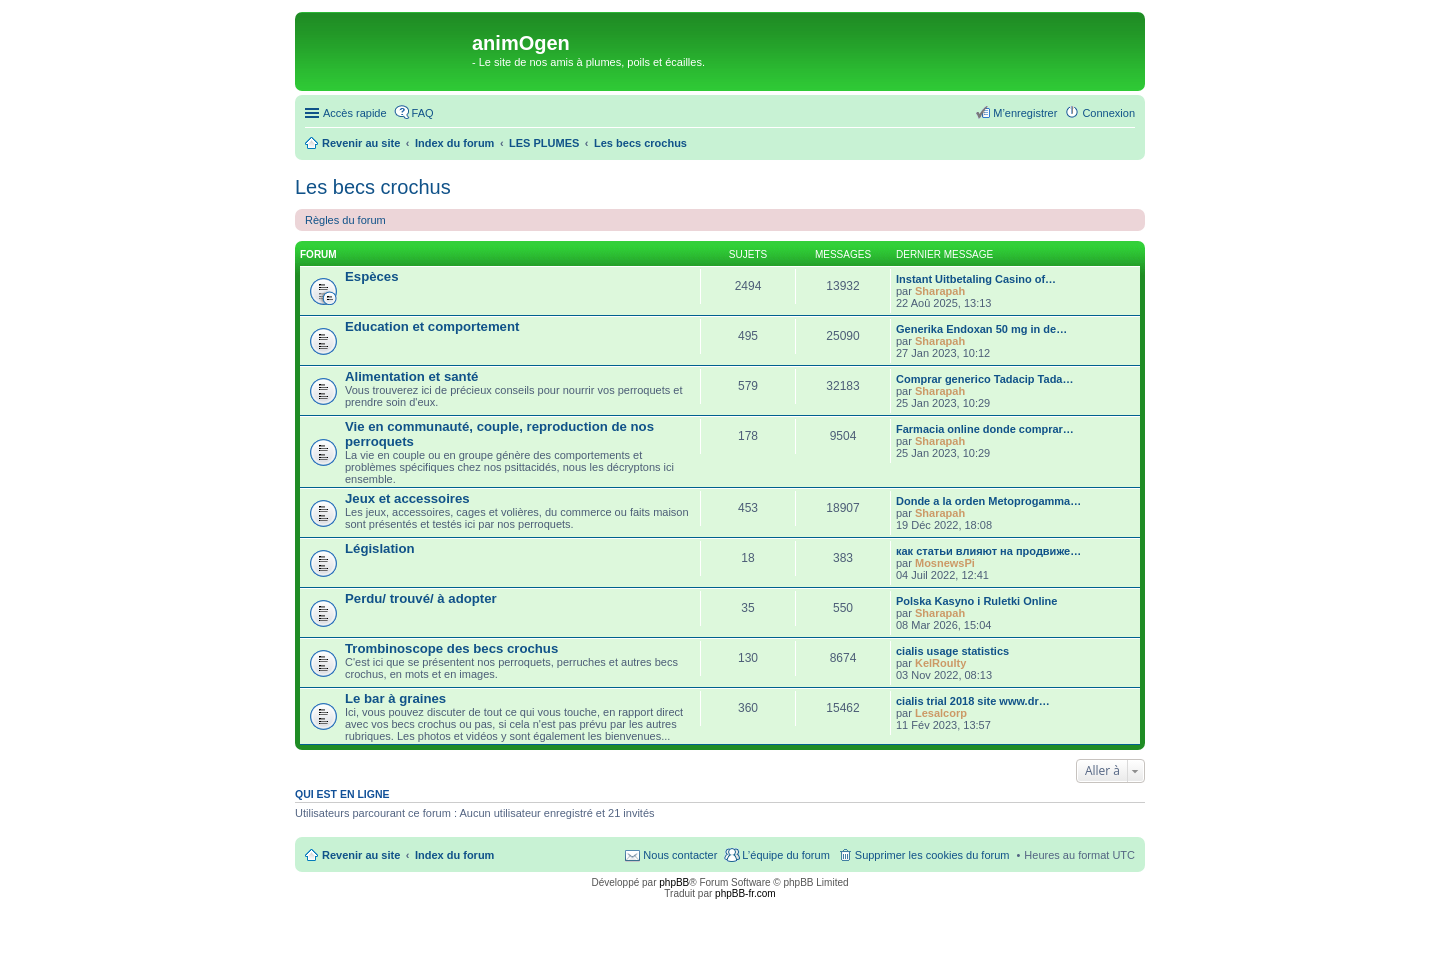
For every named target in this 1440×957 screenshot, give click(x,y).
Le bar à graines (395, 698)
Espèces (372, 276)
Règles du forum (345, 220)
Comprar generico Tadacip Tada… (984, 379)
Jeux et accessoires (407, 498)
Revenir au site (361, 855)
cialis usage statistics (952, 651)
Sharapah (940, 291)
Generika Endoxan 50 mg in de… (981, 329)
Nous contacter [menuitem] (680, 855)
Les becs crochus (373, 187)
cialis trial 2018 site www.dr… (973, 701)
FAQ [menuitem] (423, 113)
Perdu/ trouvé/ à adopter (421, 598)
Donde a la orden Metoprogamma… (988, 501)
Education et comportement (432, 326)
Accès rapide (355, 113)
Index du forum (454, 855)
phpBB (674, 882)
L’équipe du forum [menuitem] (785, 855)
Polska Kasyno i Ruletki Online (976, 601)
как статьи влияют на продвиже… (988, 551)
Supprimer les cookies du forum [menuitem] (932, 855)
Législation (380, 548)
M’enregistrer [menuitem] (1025, 113)
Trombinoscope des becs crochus (451, 648)
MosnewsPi (945, 563)
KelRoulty (940, 663)
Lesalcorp (941, 713)
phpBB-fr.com (745, 893)
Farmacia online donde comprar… (985, 429)
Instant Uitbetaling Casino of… (976, 279)
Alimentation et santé (411, 376)
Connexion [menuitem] (1108, 113)
